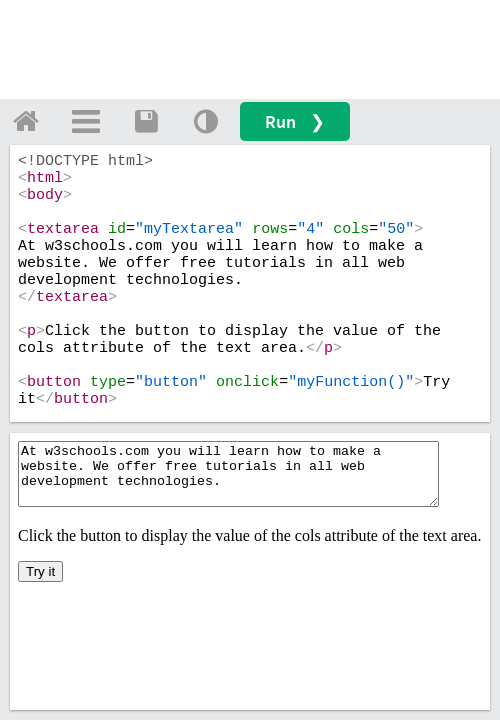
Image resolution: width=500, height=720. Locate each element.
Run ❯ (295, 121)
